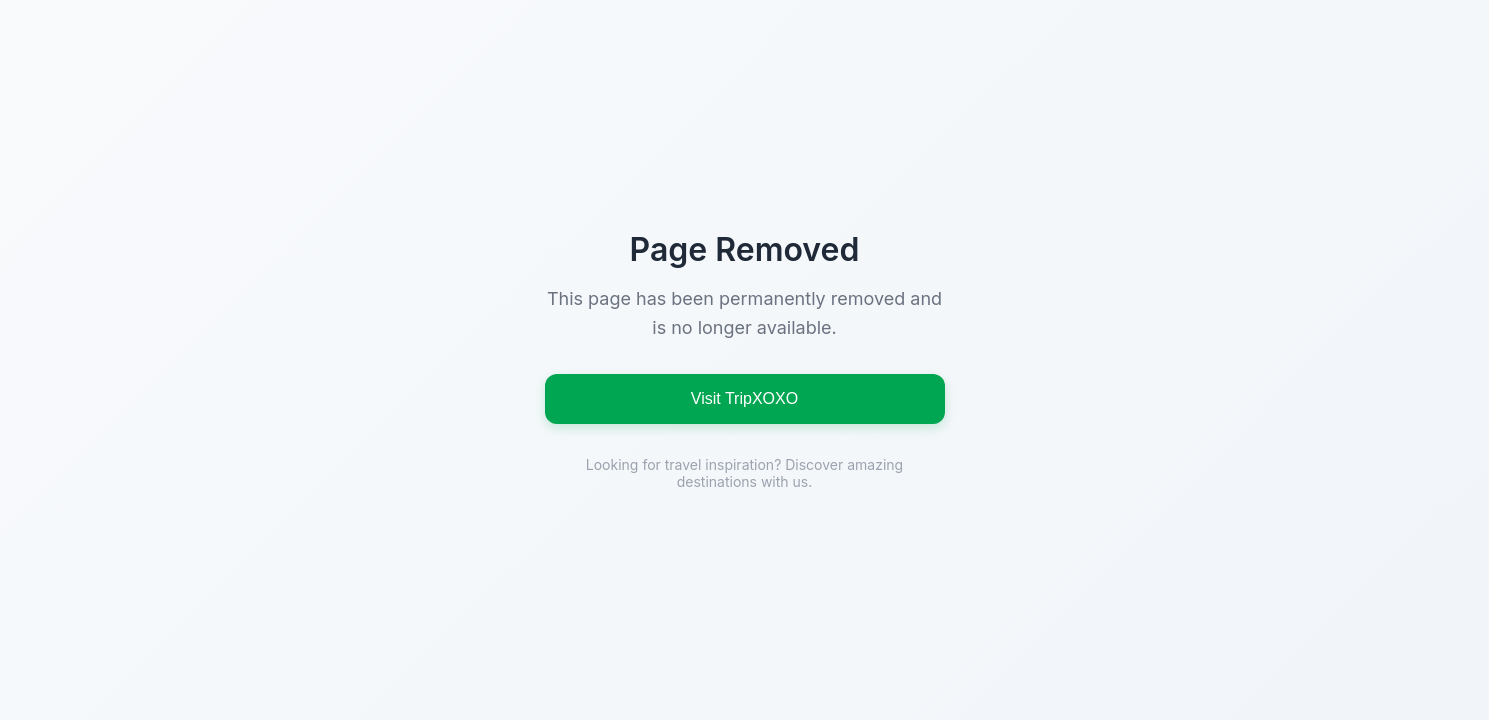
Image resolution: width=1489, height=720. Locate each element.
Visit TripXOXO (744, 398)
